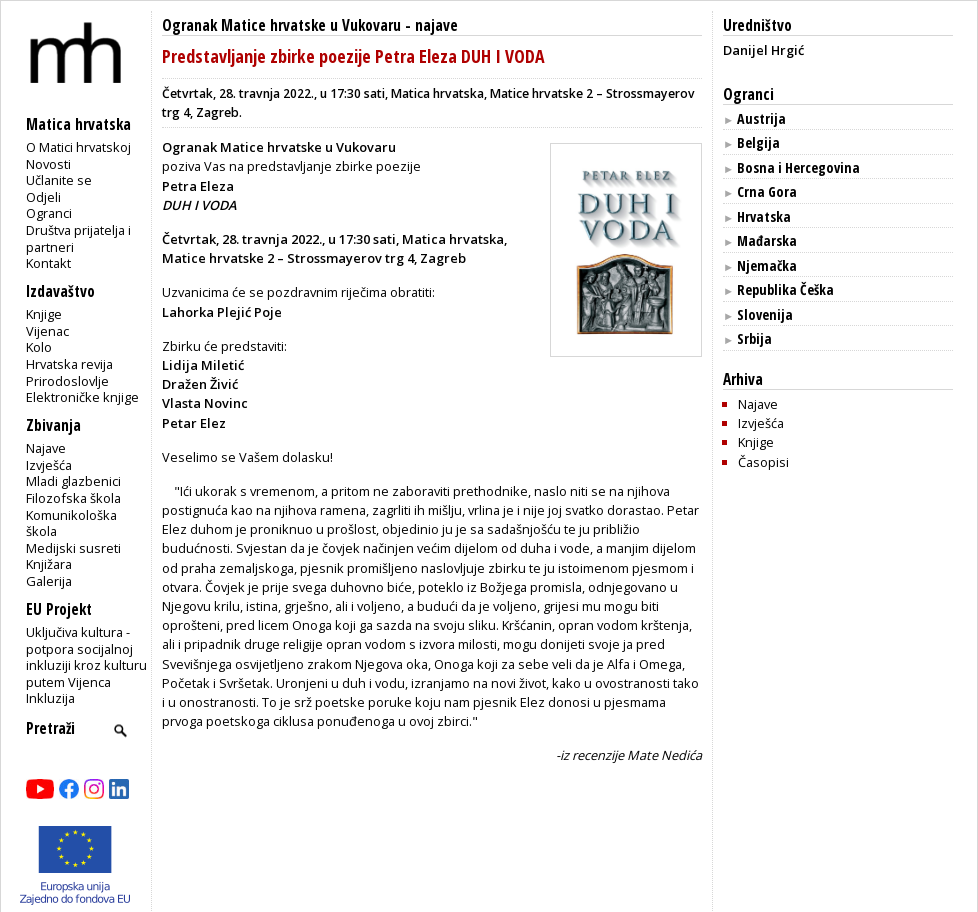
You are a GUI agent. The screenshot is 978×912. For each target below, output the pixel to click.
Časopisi (763, 462)
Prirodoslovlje (67, 381)
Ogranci (49, 213)
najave (436, 25)
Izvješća (49, 465)
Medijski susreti (73, 548)
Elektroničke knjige (82, 397)
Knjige (44, 314)
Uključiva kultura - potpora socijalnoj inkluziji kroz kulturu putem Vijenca (86, 657)
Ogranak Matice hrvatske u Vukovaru (281, 25)
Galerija (49, 581)
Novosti (48, 164)
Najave (46, 448)
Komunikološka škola (71, 523)
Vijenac (47, 331)
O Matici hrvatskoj (78, 147)
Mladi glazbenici (73, 481)
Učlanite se (59, 180)
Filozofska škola (73, 498)
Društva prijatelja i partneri (78, 238)
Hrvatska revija (69, 364)
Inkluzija (50, 698)
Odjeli (43, 197)
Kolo (39, 347)
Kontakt (48, 263)
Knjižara (49, 564)
